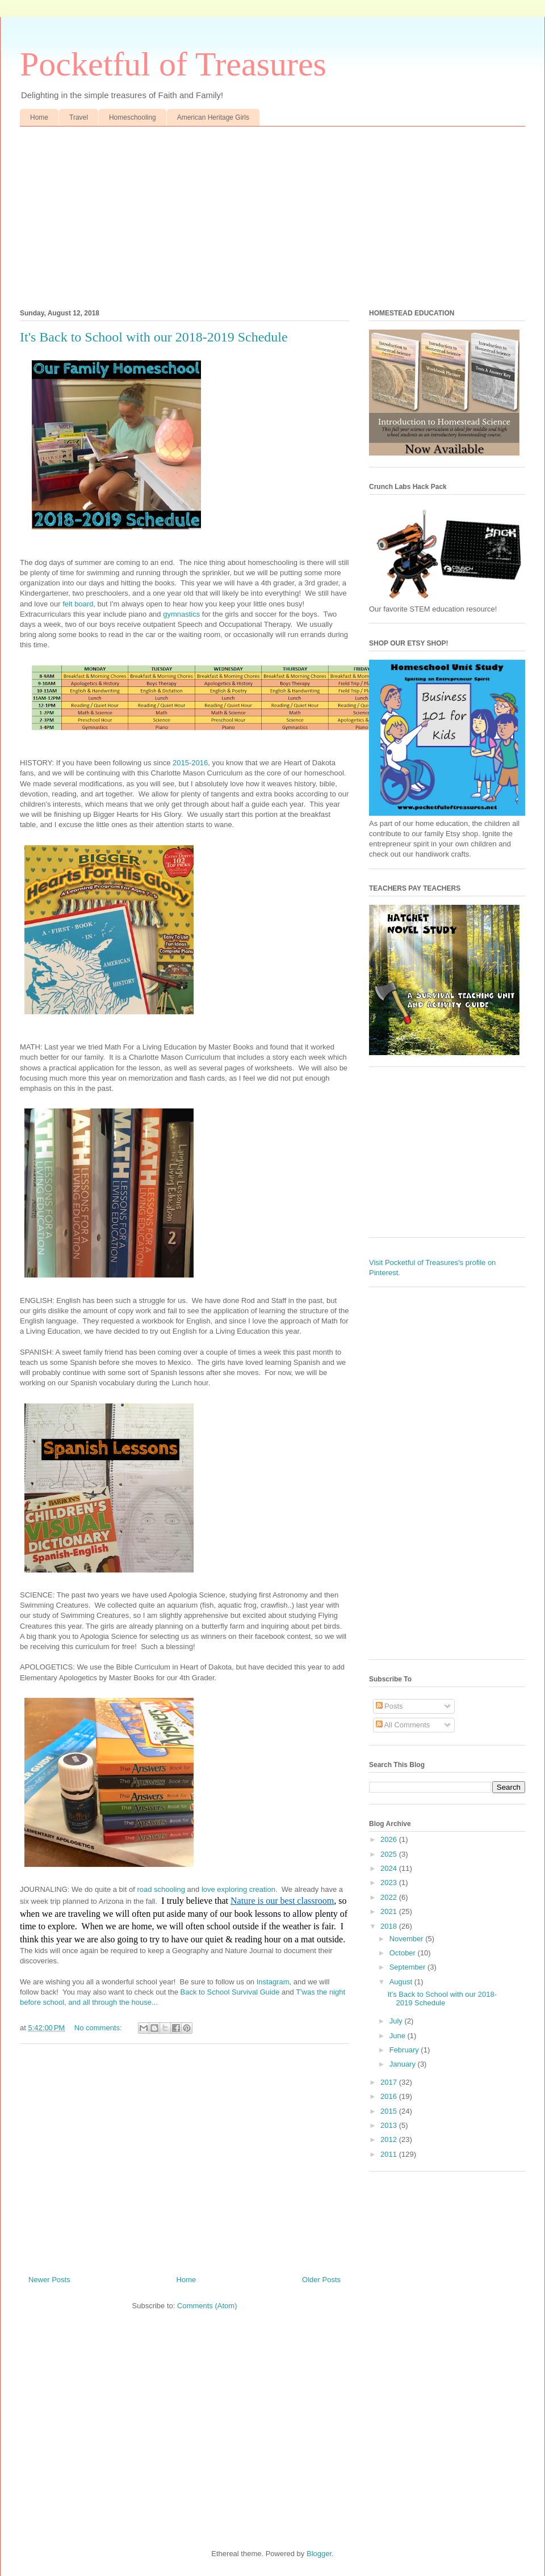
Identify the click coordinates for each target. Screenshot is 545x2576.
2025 (389, 1854)
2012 (389, 2139)
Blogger (319, 2553)
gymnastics (180, 614)
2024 (389, 1868)
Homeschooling (132, 117)
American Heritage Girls (213, 117)
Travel (78, 117)
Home (39, 117)
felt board (77, 604)
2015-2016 (190, 762)
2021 (389, 1911)
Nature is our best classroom (282, 1900)
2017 (389, 2082)
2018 (389, 1926)
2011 (389, 2154)
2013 (389, 2125)
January (403, 2064)
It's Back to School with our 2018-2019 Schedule (154, 337)
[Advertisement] (272, 211)
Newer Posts (49, 2279)
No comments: (99, 2027)
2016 (389, 2096)
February (405, 2050)
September (408, 1967)
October (403, 1953)
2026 (389, 1839)
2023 (389, 1882)
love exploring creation (238, 1889)
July (397, 2021)
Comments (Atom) (207, 2305)
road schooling (161, 1889)
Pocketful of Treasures (173, 64)
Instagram (273, 1982)
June (398, 2035)
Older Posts (321, 2279)
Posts (389, 1706)
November (407, 1938)
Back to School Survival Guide (230, 1992)
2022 (389, 1897)
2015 (389, 2111)
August (401, 1982)
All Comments (403, 1725)
